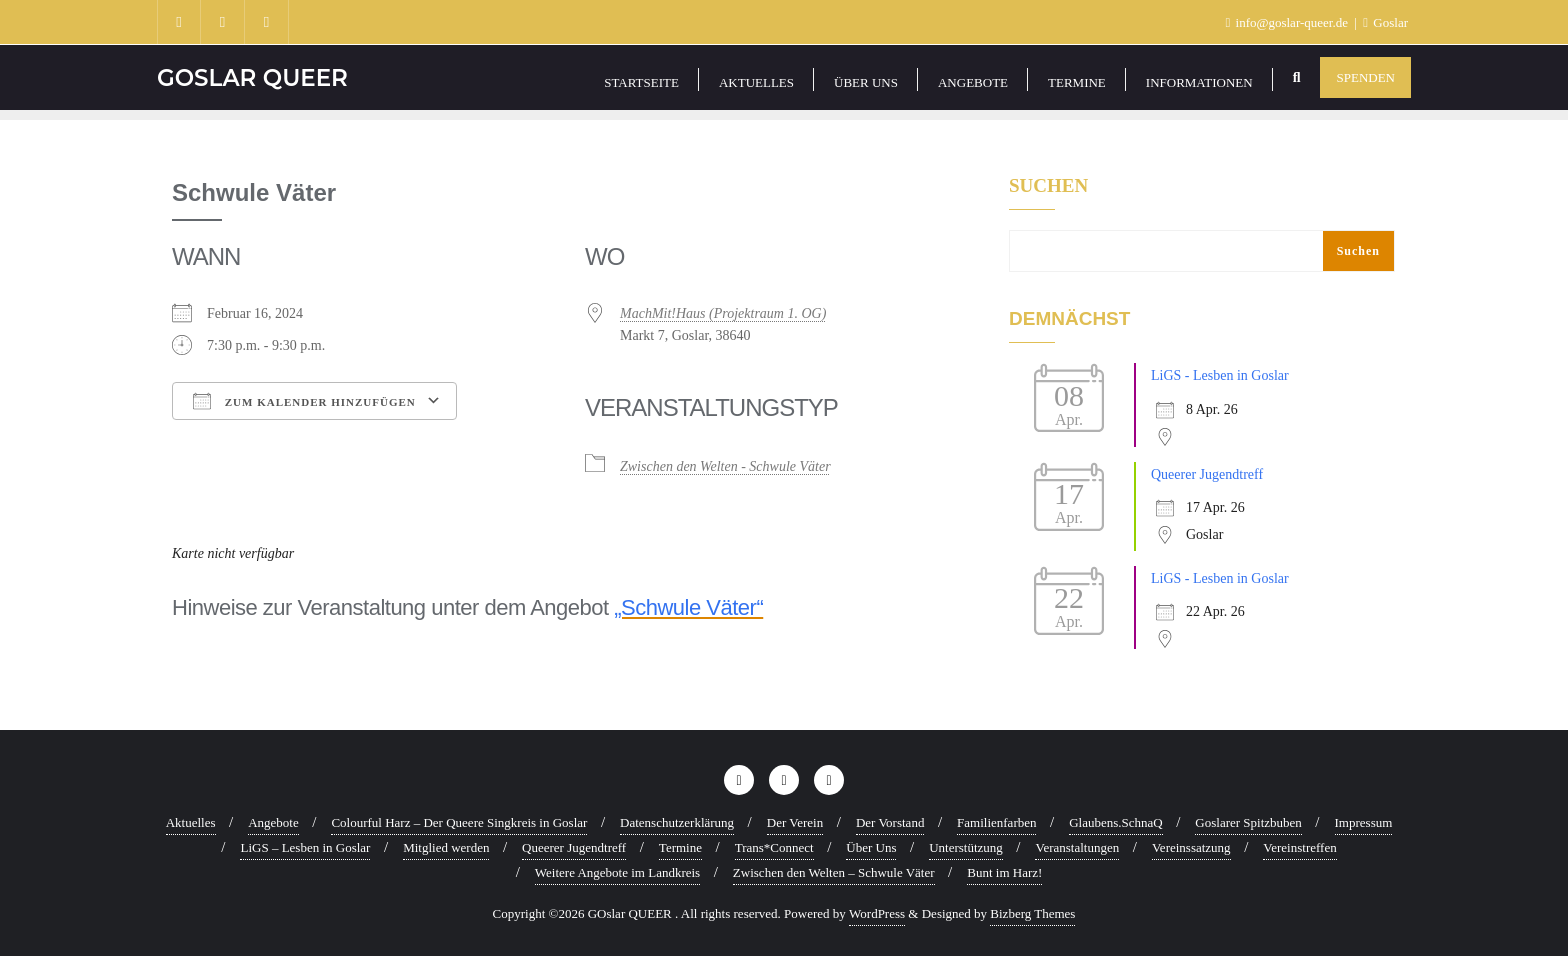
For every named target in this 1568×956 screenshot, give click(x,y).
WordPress (877, 913)
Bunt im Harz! (1004, 872)
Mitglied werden (446, 847)
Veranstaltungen (1077, 847)
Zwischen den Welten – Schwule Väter (834, 872)
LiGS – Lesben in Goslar (305, 847)
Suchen (1048, 186)
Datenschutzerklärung (677, 822)
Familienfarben (996, 822)
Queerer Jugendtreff (1207, 474)
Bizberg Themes (1032, 913)
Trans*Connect (774, 847)
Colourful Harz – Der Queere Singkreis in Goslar (459, 822)
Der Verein (795, 822)
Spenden (1365, 77)
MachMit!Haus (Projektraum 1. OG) (723, 313)
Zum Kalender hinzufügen (304, 401)
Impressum (1364, 822)
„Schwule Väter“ (688, 607)
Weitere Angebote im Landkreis (617, 872)
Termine (680, 847)
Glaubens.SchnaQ (1116, 822)
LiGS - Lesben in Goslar (1220, 375)
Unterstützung (966, 847)
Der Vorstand (890, 822)
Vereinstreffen (1299, 847)
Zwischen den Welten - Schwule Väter (725, 466)
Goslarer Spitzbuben (1248, 822)
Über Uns (871, 847)
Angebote (273, 822)
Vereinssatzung (1191, 847)
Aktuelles (191, 822)
